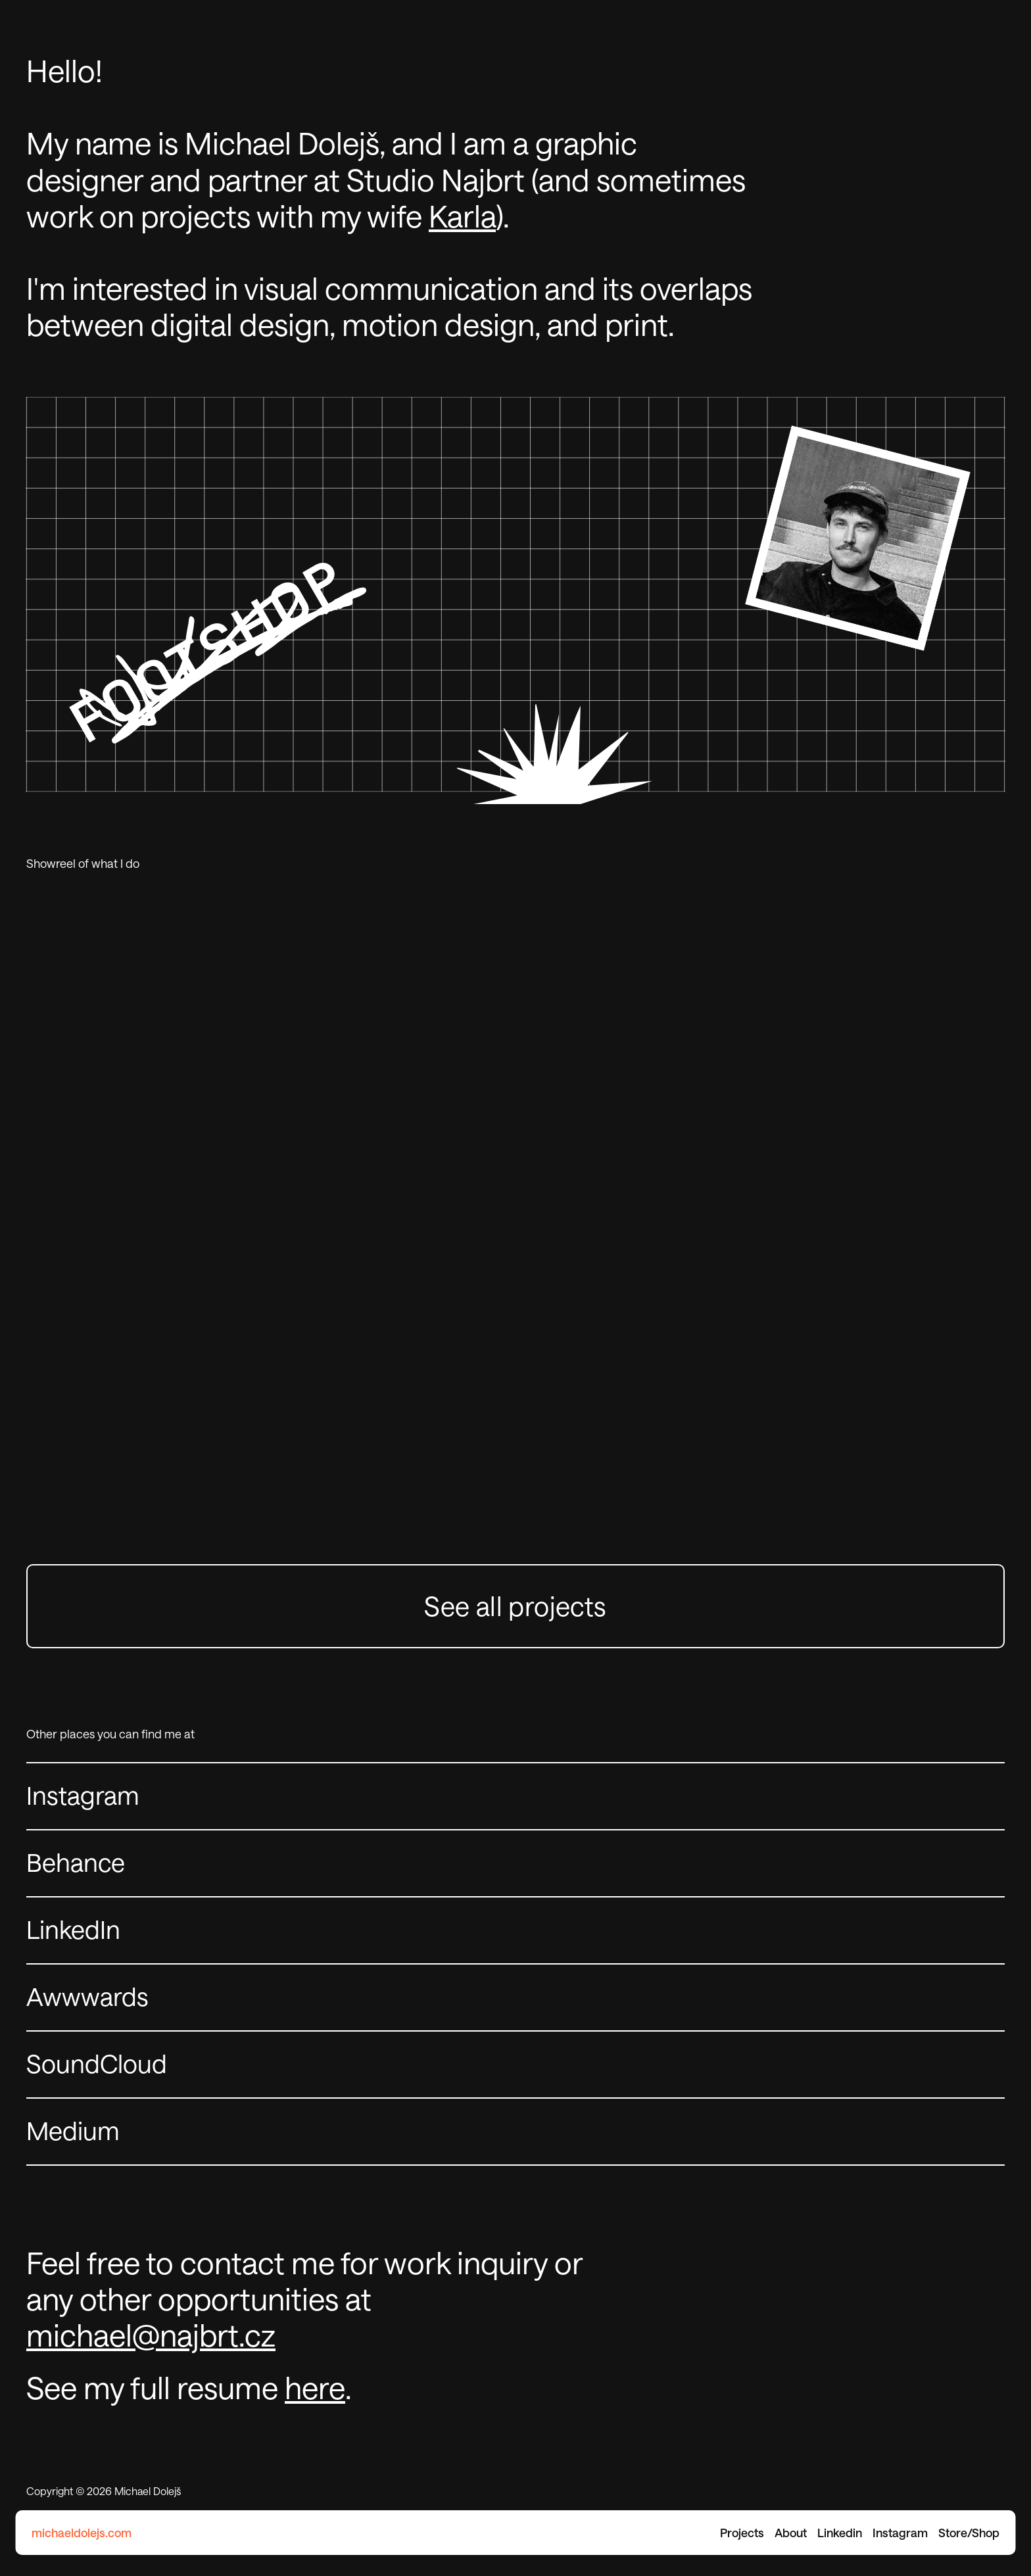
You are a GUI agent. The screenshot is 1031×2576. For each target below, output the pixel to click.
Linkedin (839, 2532)
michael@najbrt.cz (151, 2334)
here (315, 2387)
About (791, 2532)
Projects (742, 2532)
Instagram (900, 2532)
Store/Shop (968, 2532)
